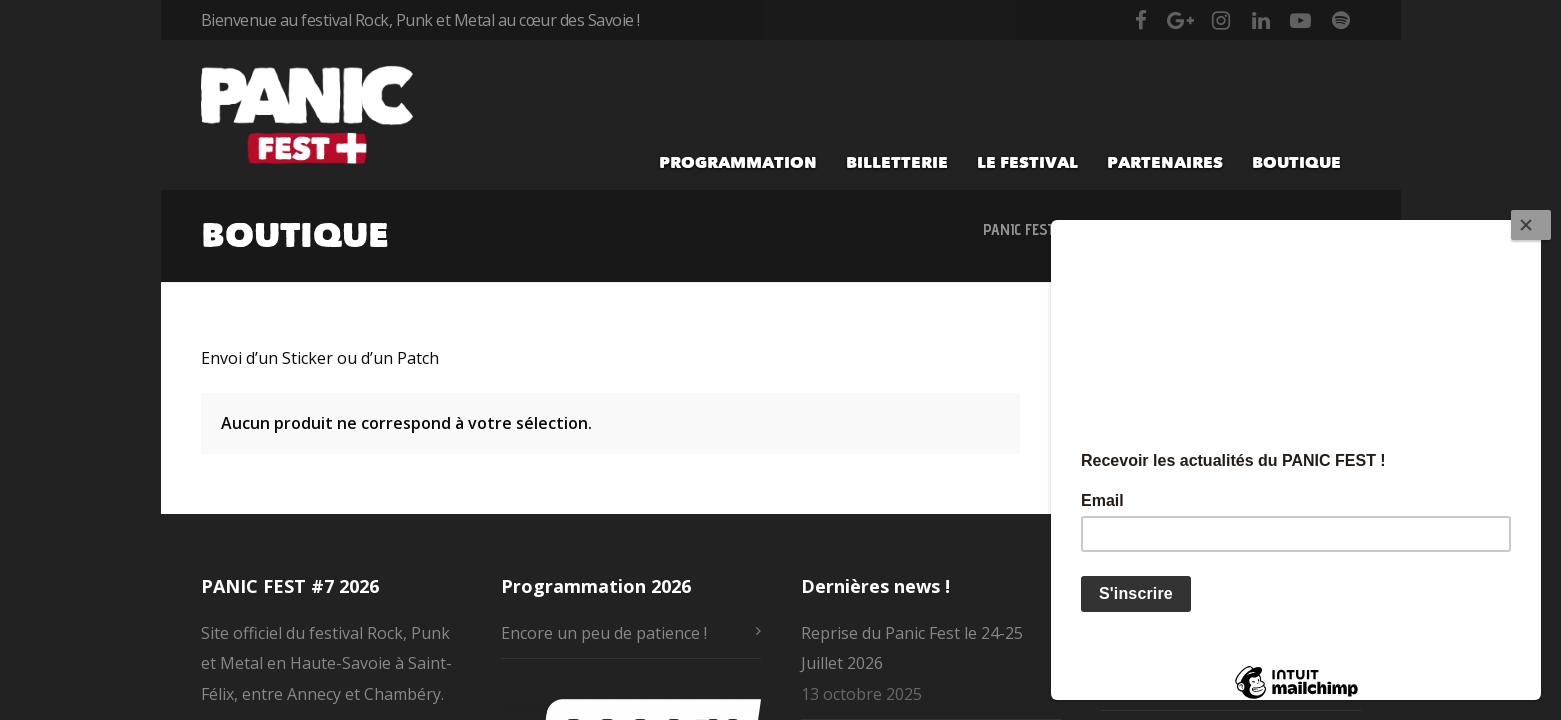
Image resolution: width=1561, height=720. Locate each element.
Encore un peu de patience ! (604, 633)
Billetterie (897, 162)
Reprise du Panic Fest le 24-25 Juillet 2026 (912, 648)
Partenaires (1165, 162)
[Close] (1531, 225)
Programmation (738, 162)
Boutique (1296, 162)
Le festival (1027, 162)
